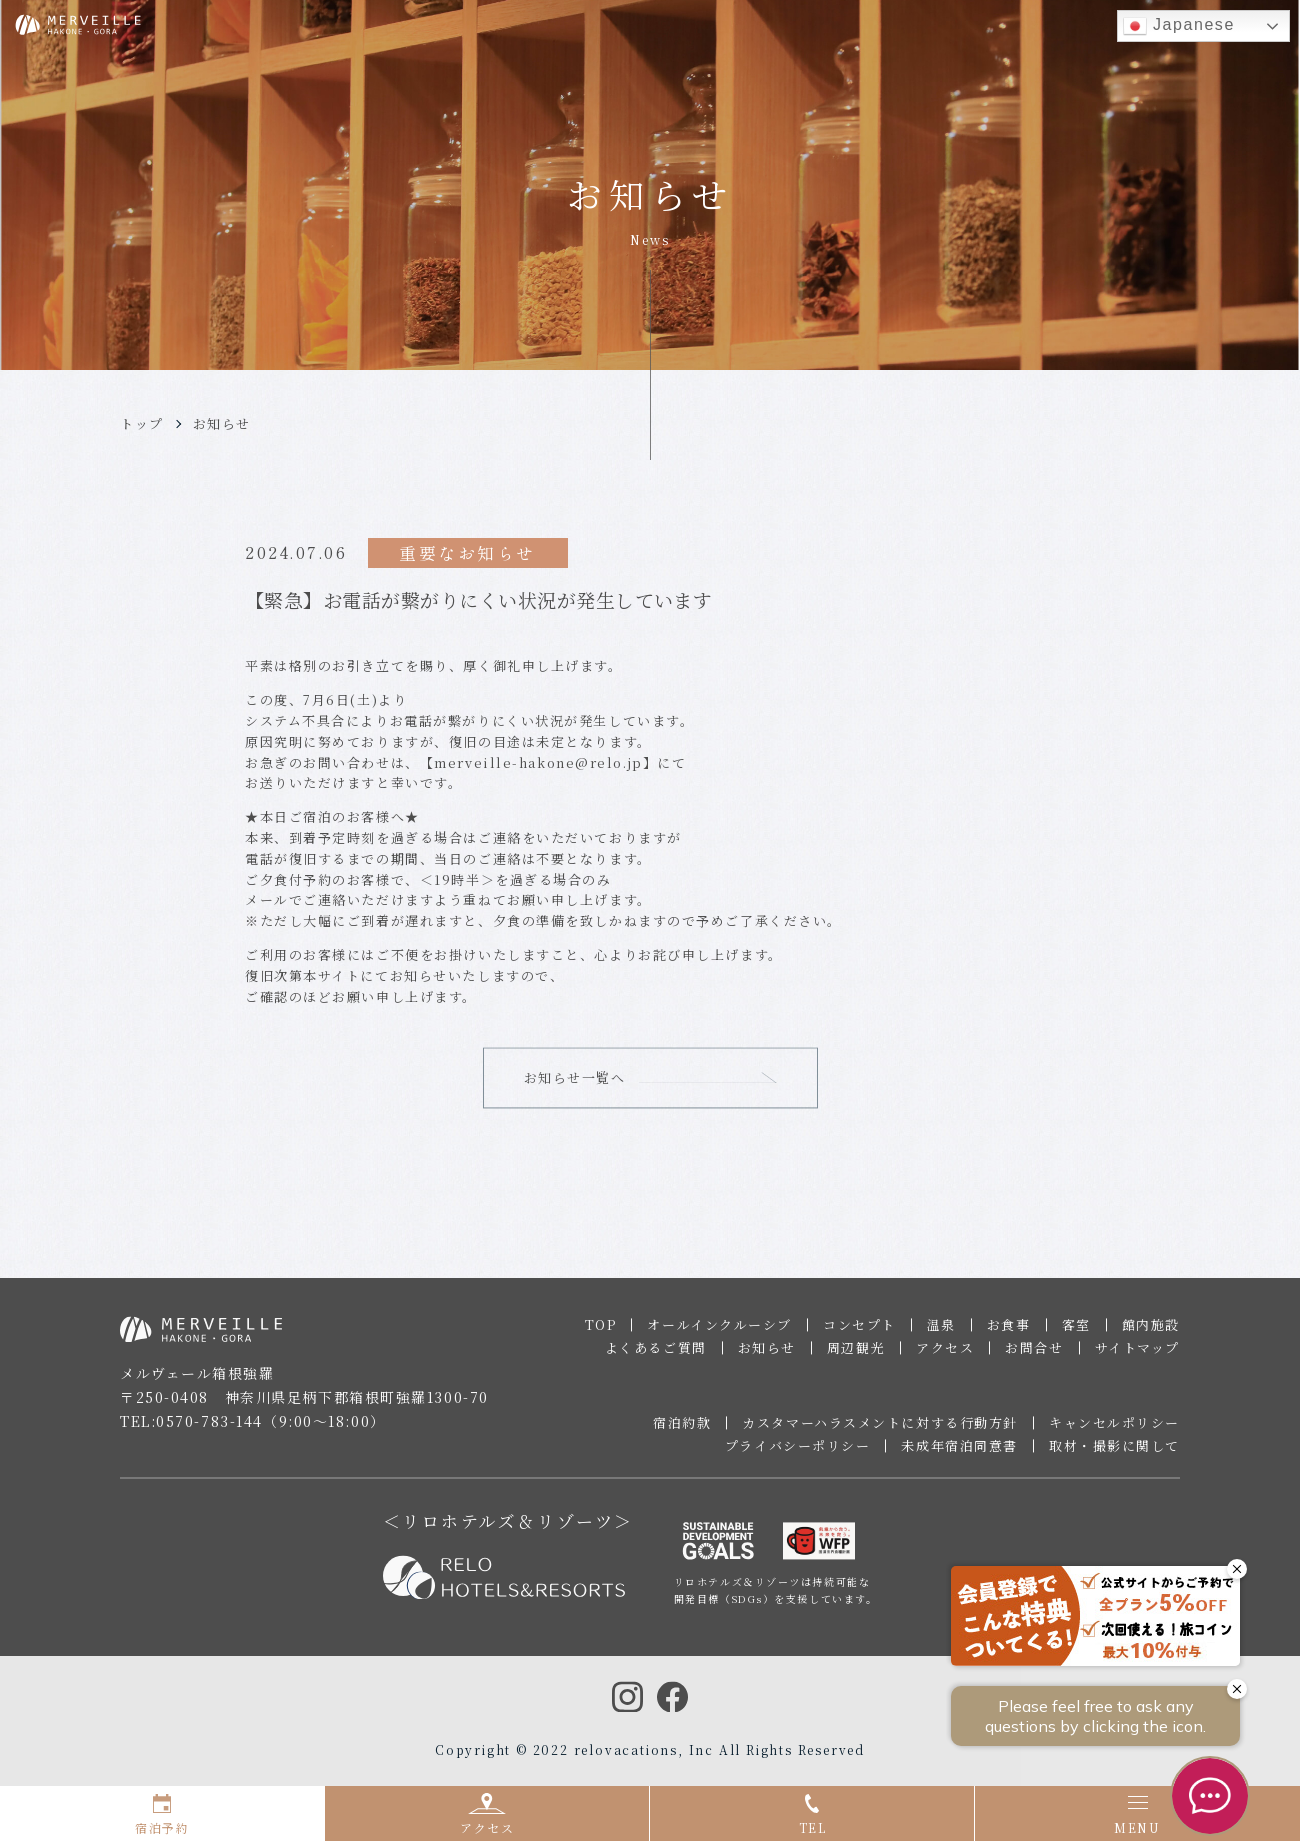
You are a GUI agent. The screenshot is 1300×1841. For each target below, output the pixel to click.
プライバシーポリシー (798, 1455)
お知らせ (222, 423)
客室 (1076, 1334)
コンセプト (859, 1334)
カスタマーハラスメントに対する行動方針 (880, 1432)
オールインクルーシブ (719, 1334)
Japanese (1179, 26)
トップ (142, 423)
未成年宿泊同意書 (959, 1455)
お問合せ (1034, 1357)
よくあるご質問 (656, 1357)
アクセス (945, 1357)
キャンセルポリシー (1114, 1432)
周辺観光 (856, 1357)
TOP (601, 1334)
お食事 (1009, 1334)
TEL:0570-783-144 (191, 1431)
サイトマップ (1137, 1357)
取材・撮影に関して (1114, 1455)
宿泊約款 (682, 1432)
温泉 (941, 1334)
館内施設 (1151, 1334)
